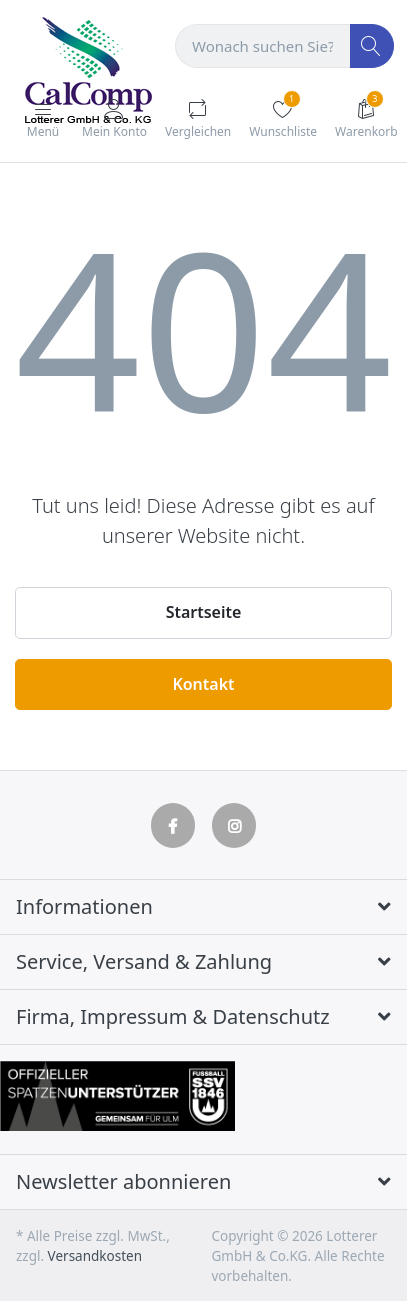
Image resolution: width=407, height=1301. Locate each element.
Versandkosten (95, 1256)
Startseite (204, 612)
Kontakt (203, 684)
